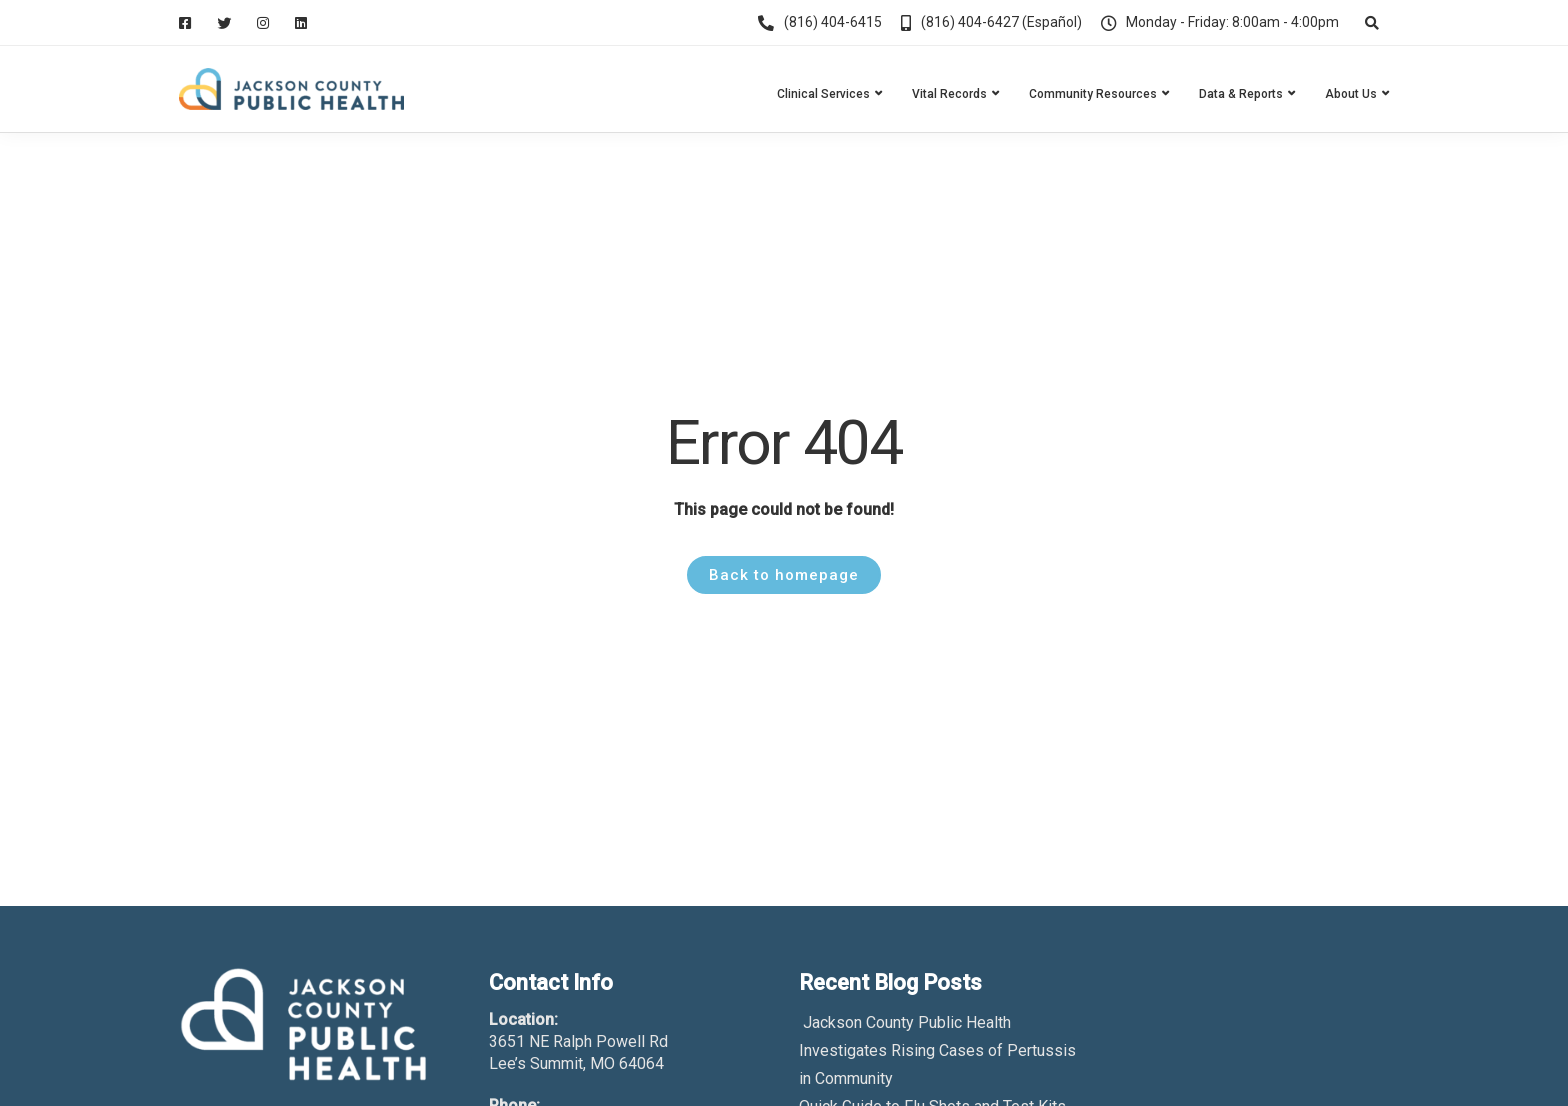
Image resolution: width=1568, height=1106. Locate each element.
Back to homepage (784, 575)
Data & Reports (1241, 94)
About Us (1351, 94)
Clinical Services (823, 94)
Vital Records (949, 94)
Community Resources (1093, 94)
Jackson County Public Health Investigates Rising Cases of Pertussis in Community (937, 1050)
